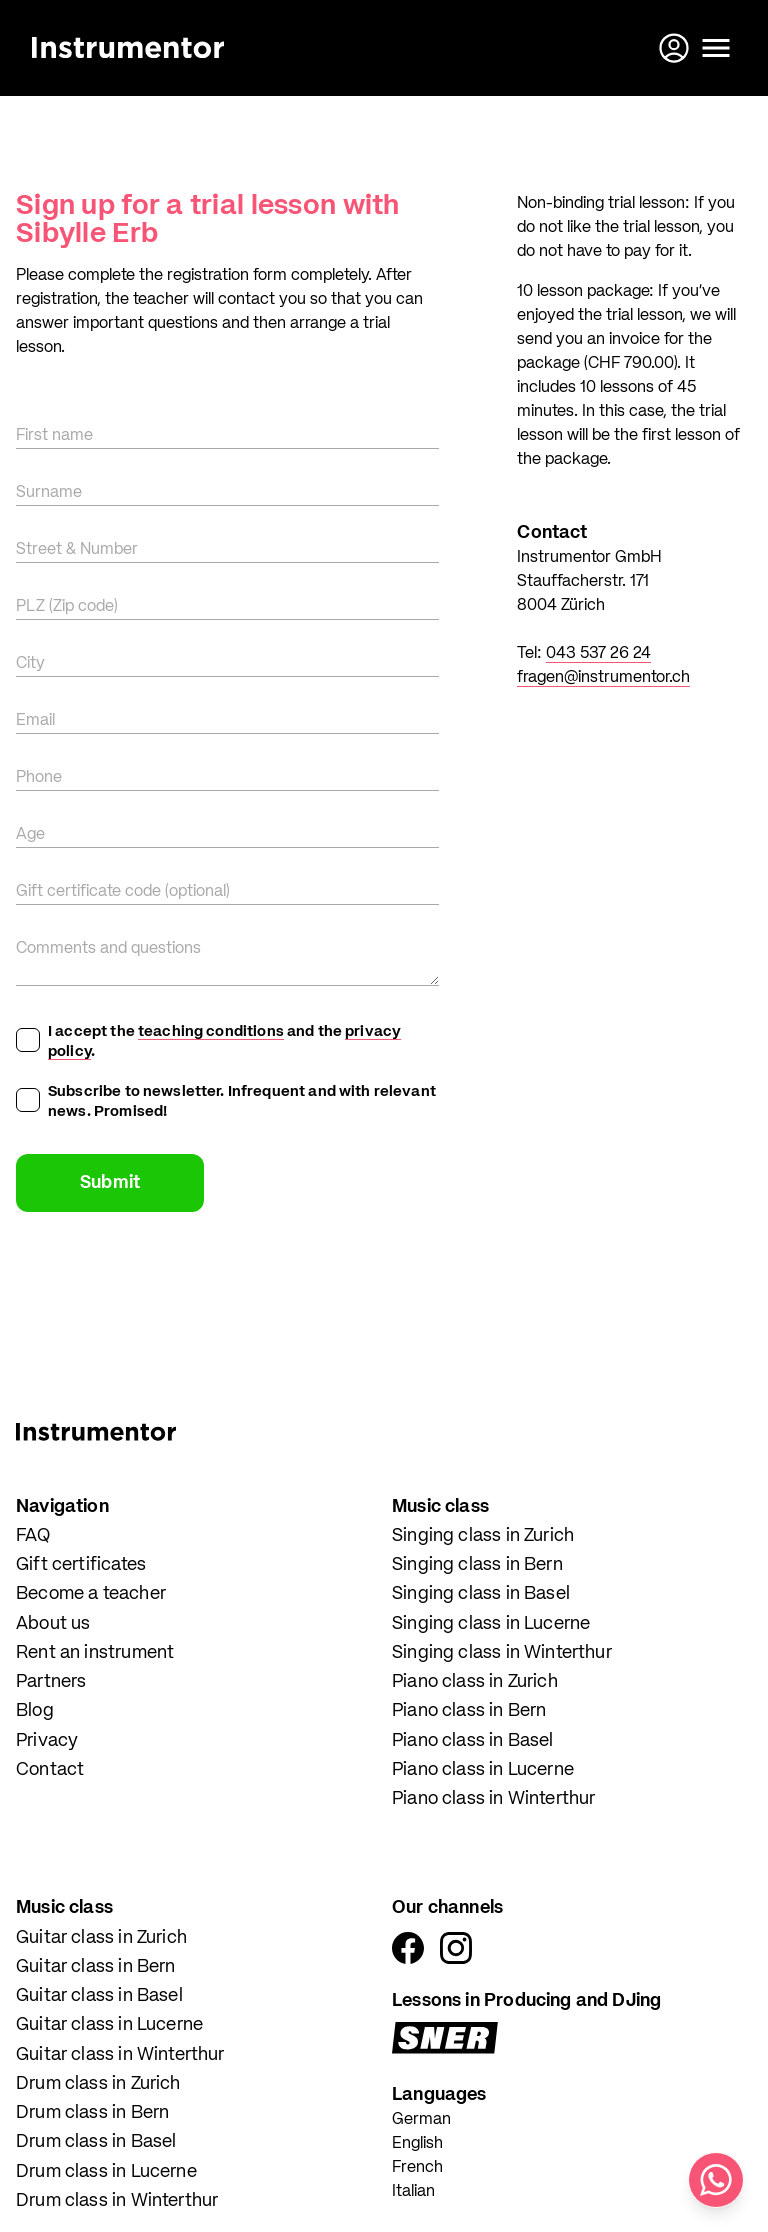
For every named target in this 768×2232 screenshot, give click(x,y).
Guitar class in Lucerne (109, 2025)
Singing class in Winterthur (502, 1653)
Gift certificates (81, 1565)
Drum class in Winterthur (117, 2201)
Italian (413, 2192)
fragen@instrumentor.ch (603, 678)
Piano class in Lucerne (483, 1770)
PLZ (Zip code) (67, 607)
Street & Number (77, 550)
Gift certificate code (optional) (123, 892)
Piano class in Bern (469, 1711)
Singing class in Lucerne (491, 1624)
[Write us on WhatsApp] (716, 2180)
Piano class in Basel (473, 1741)
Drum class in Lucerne (106, 2172)
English (417, 2144)
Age (30, 835)
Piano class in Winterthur (494, 1799)
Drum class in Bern (92, 2113)
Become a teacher (91, 1594)
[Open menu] (716, 48)
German (421, 2120)
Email (35, 721)
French (417, 2168)
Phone (39, 778)
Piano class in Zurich (475, 1682)
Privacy (47, 1741)
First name (54, 436)
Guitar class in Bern (96, 1967)
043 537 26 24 (598, 654)
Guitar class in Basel (99, 1996)
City (30, 664)
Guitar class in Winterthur (120, 2055)
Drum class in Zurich (98, 2084)
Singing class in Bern (477, 1565)
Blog (35, 1711)
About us (53, 1624)
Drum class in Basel (96, 2142)
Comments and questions (108, 949)
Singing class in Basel (481, 1594)
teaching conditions (211, 1031)
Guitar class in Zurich (101, 1938)
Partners (51, 1682)
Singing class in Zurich (483, 1536)
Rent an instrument (95, 1653)
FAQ (33, 1536)
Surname (49, 493)
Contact (50, 1770)
